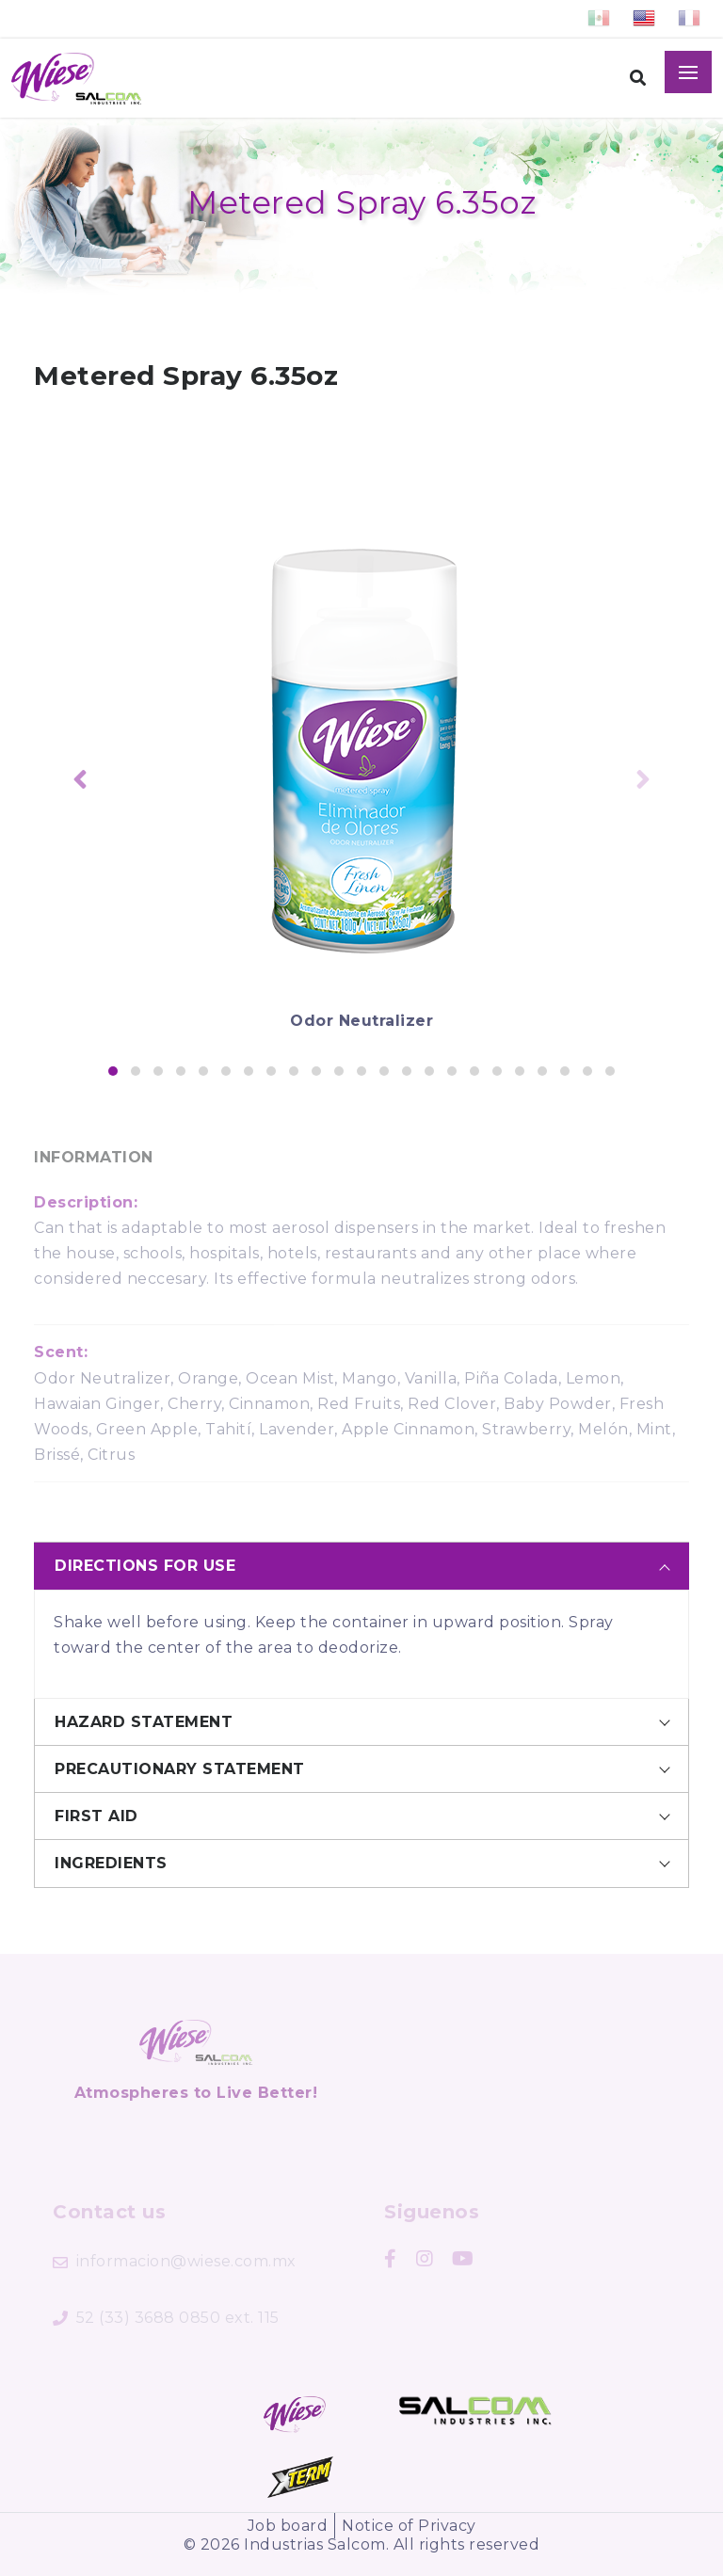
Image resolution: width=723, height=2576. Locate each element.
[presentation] (80, 781)
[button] (113, 1071)
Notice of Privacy (409, 2526)
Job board (288, 2526)
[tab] (361, 1566)
